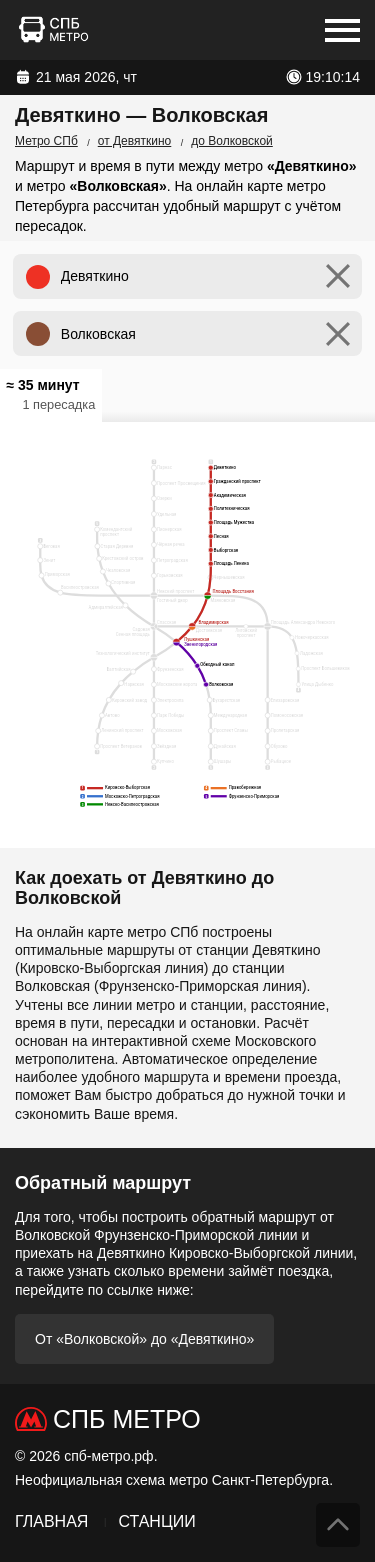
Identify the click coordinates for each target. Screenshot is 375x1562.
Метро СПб (46, 141)
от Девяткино (135, 141)
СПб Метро (127, 1419)
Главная (51, 1521)
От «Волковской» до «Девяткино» (144, 1339)
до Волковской (232, 141)
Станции (156, 1521)
